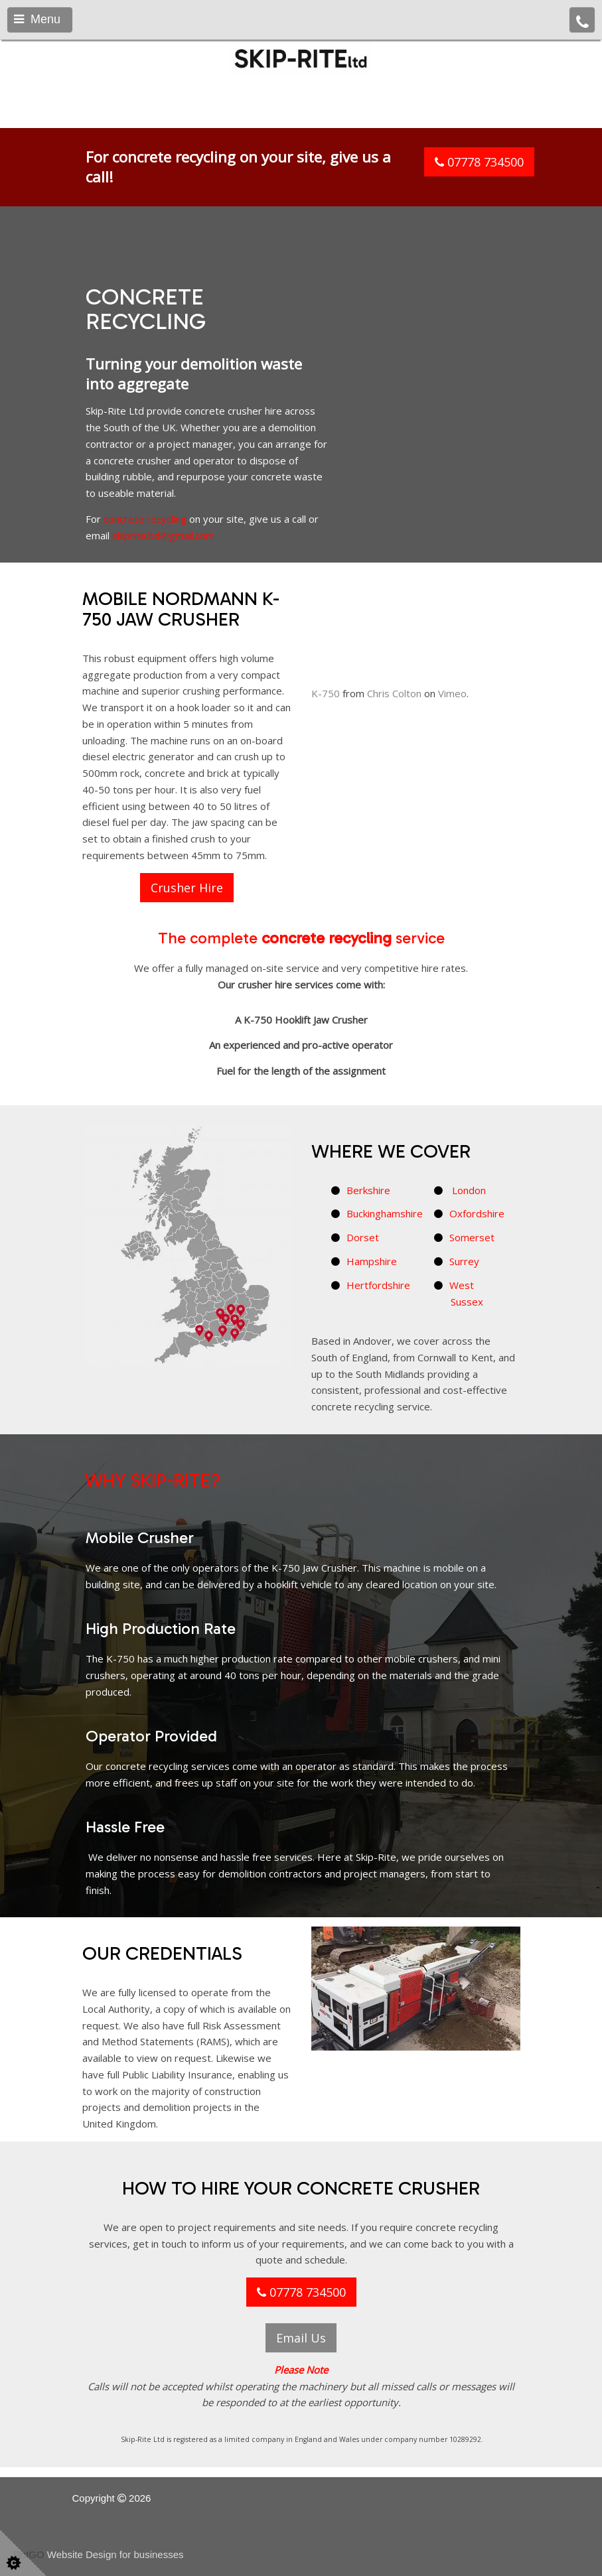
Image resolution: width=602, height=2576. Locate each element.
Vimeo (452, 723)
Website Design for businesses (115, 2554)
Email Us (301, 2338)
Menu (37, 19)
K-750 (325, 723)
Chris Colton (394, 723)
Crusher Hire (187, 888)
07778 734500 (479, 162)
